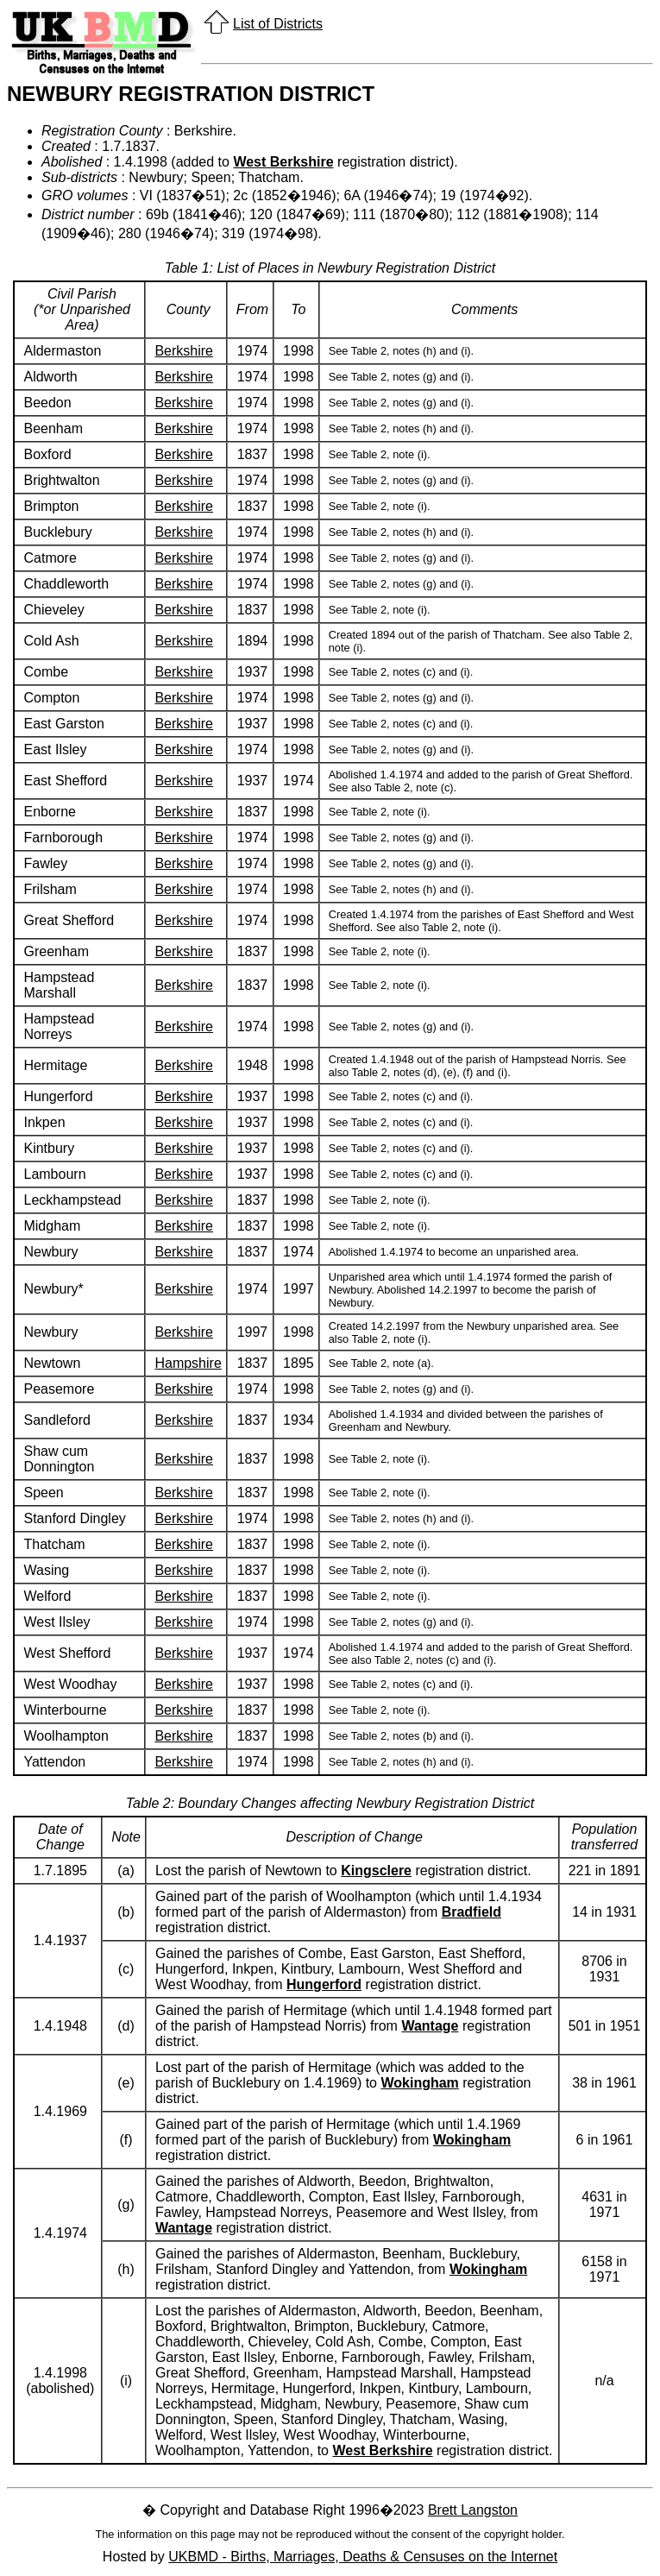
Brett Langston (473, 2510)
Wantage (429, 2026)
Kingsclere (376, 1870)
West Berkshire (283, 161)
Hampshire (187, 1363)
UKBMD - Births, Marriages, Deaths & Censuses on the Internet (362, 2556)
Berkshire (183, 350)
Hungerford (323, 1984)
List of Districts (278, 23)
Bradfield (471, 1912)
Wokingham (419, 2082)
